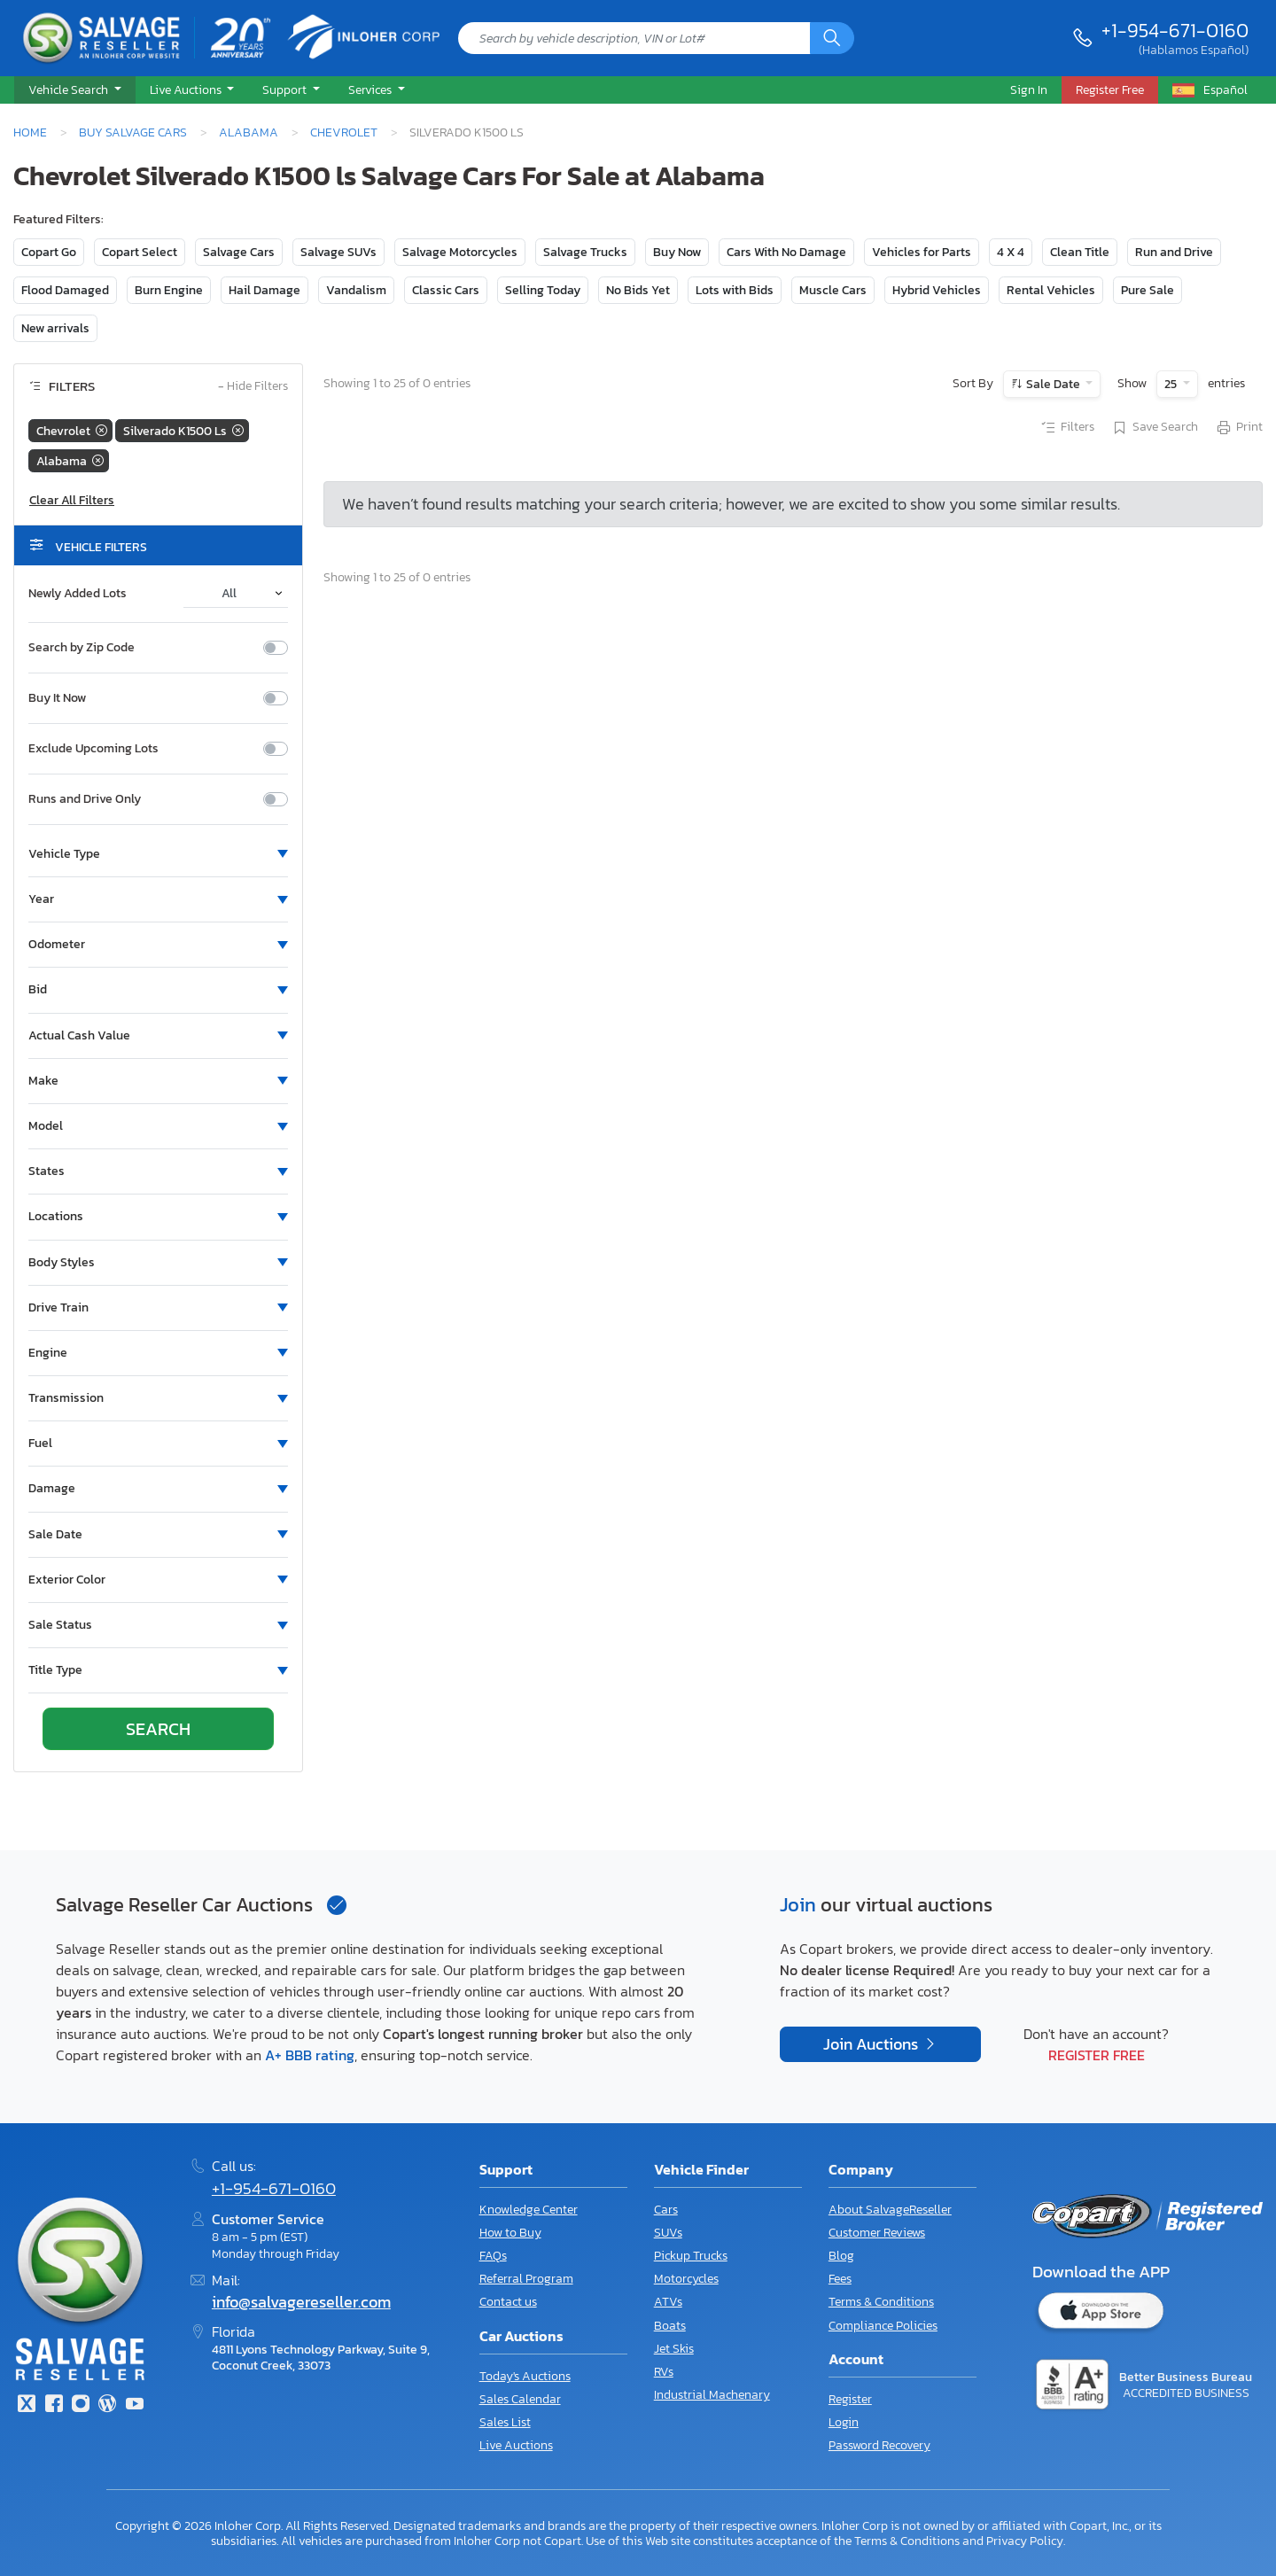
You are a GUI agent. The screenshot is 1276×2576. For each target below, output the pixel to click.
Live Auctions (516, 2445)
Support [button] (285, 89)
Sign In (1028, 89)
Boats (670, 2325)
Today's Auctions (525, 2376)
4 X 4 (1010, 252)
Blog (841, 2255)
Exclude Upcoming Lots (93, 749)
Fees (840, 2278)
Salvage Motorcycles (459, 252)
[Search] (832, 38)
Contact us (508, 2301)
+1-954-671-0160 (1175, 30)
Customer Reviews (877, 2232)
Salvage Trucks (585, 252)
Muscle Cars (833, 290)
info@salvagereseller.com (301, 2302)
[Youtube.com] (134, 2405)
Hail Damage (264, 290)
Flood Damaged (65, 290)
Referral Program (526, 2278)
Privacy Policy (1024, 2540)
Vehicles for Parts (921, 252)
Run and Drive (1174, 252)
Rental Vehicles (1051, 290)
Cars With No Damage (786, 252)
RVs (663, 2371)
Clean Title (1079, 252)
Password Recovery (879, 2445)
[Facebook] (53, 2405)
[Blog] (107, 2405)
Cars (666, 2209)
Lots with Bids (735, 290)
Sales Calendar (520, 2399)
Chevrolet (343, 132)
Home (30, 132)
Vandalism (356, 290)
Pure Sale (1147, 290)
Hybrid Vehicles (936, 290)
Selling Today (542, 290)
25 (1171, 384)
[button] (75, 90)
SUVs (668, 2232)
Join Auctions (872, 2044)
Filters (1066, 428)
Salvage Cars (239, 252)
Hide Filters (253, 386)
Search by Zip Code (81, 648)
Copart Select (139, 252)
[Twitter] (26, 2405)
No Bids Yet (638, 290)
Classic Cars (445, 290)
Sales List (505, 2422)
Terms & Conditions (881, 2301)
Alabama (248, 132)
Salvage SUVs (338, 252)
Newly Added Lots (77, 594)
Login (844, 2422)
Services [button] (371, 89)
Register (850, 2399)
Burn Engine (169, 290)
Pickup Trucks (690, 2255)
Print (1239, 428)
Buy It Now (57, 698)
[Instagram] (80, 2405)
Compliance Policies (883, 2325)
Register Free (1096, 2055)
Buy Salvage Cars (133, 132)
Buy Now (677, 252)
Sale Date (1053, 384)
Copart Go (48, 252)
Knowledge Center (528, 2209)
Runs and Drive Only (84, 799)
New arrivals (55, 328)
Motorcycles (686, 2278)
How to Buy (510, 2232)
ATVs (668, 2301)
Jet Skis (674, 2348)
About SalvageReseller (890, 2209)
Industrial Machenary (712, 2394)
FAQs (493, 2255)
